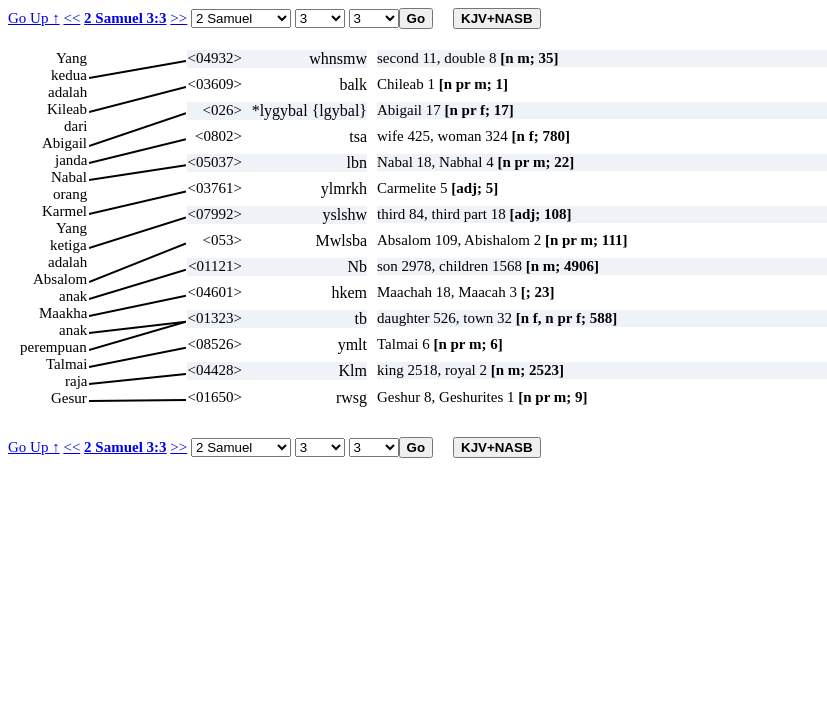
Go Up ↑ (34, 18)
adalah (67, 92)
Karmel (64, 211)
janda (71, 160)
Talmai (66, 364)
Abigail (64, 143)
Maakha (63, 313)
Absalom (60, 279)
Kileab (67, 109)
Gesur (69, 398)
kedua (69, 75)
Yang (71, 58)
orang (70, 194)
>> (178, 18)
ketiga (68, 245)
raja (76, 381)
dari (75, 126)
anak (73, 296)
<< (71, 18)
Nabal (69, 177)
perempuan (53, 347)
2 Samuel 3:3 (125, 18)
